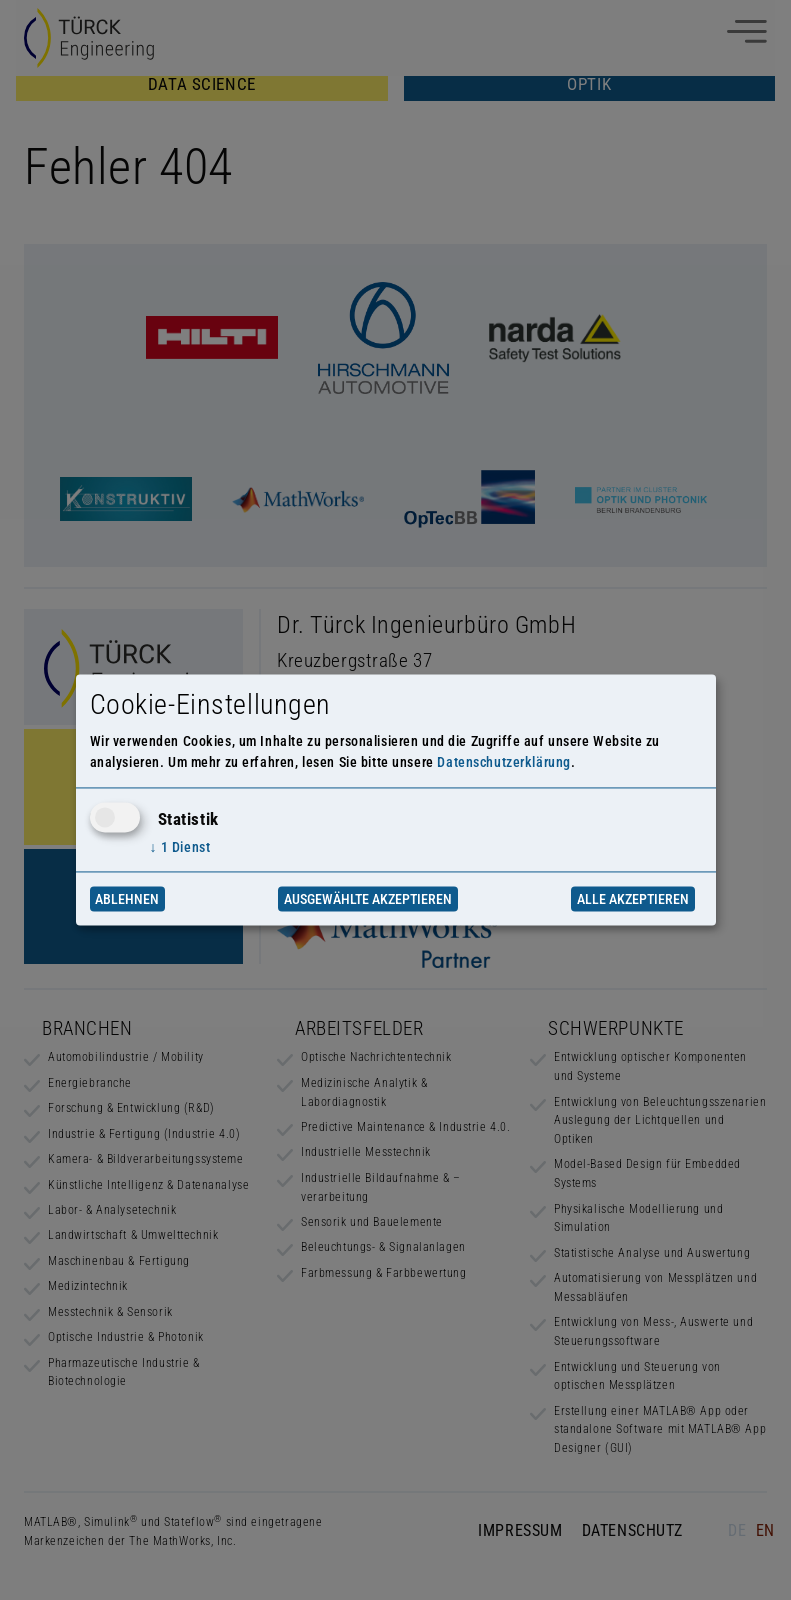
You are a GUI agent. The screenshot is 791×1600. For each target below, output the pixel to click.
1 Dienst (180, 847)
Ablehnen (127, 899)
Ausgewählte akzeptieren (368, 899)
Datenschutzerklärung (504, 763)
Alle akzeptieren (633, 899)
